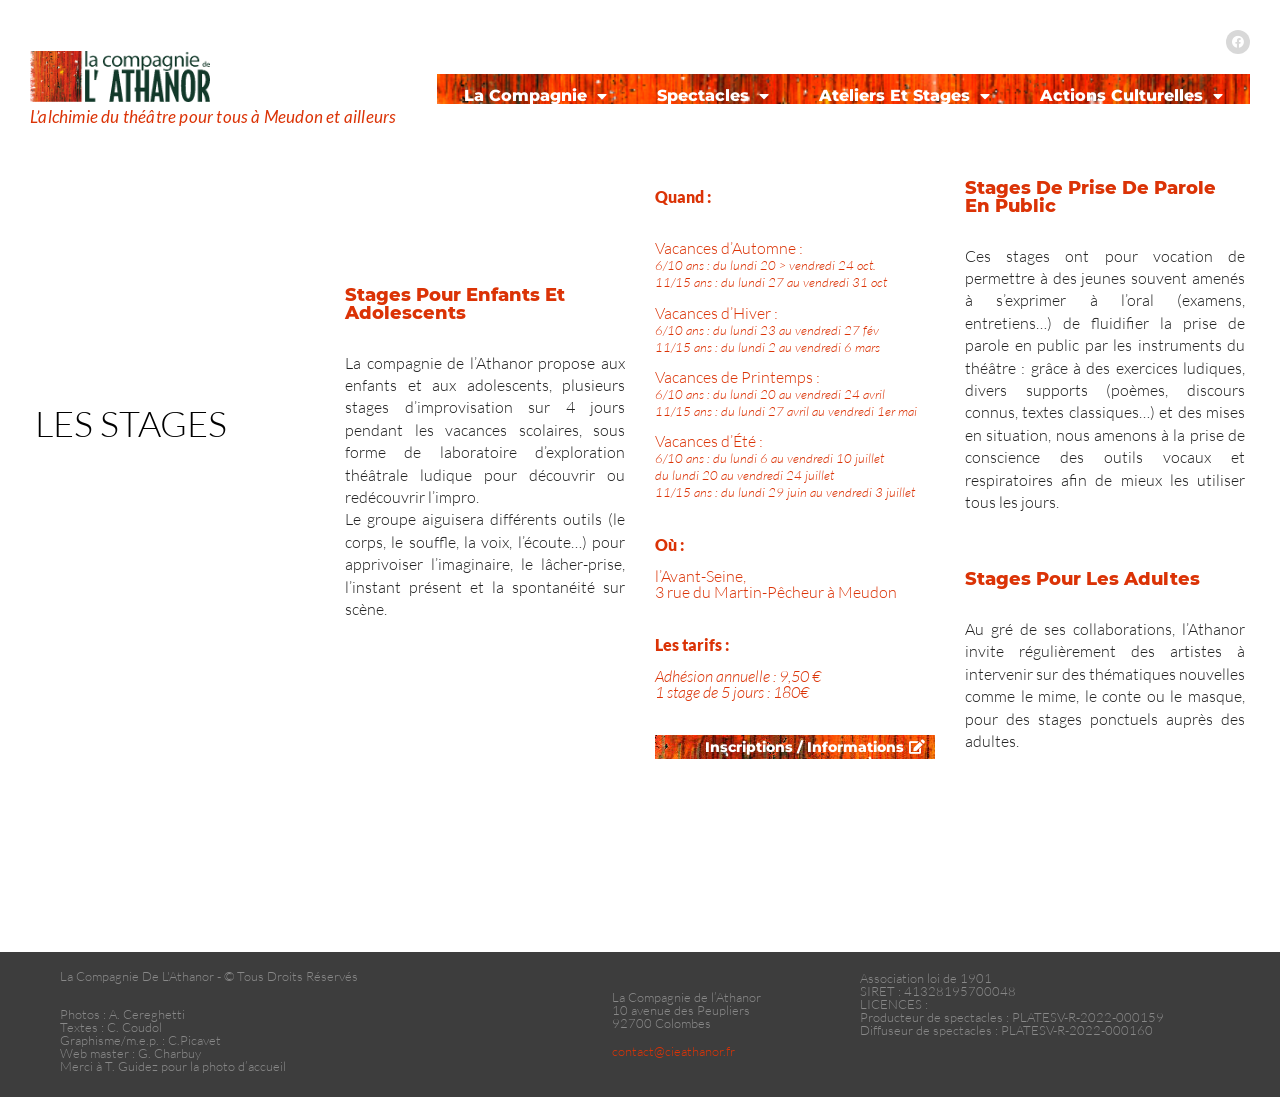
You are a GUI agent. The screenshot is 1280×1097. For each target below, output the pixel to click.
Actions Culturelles (1131, 96)
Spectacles (713, 96)
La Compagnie (535, 96)
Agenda (640, 128)
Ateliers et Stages (904, 96)
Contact (1045, 128)
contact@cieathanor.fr (673, 1051)
